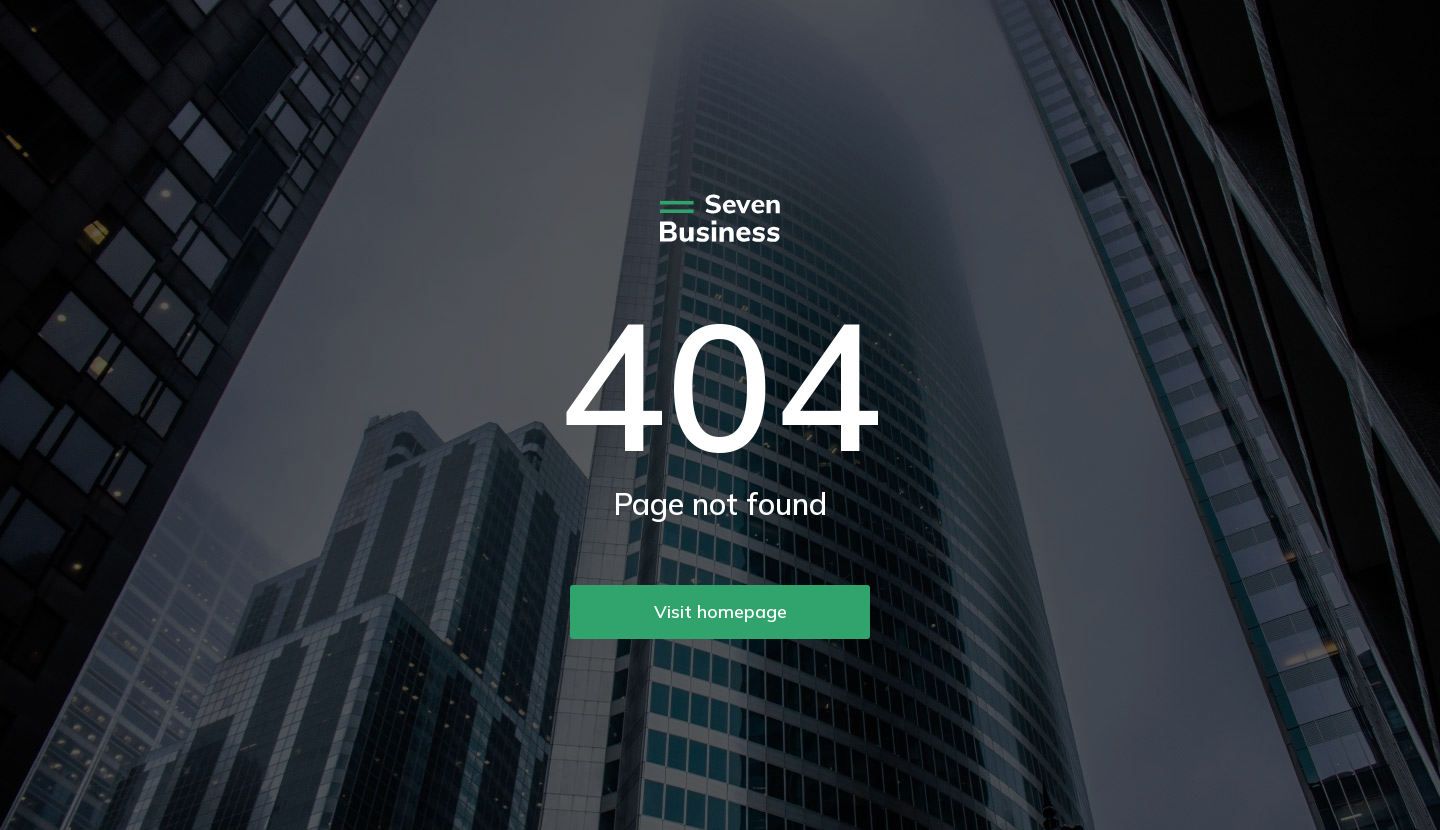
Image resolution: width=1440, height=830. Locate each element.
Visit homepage (720, 611)
